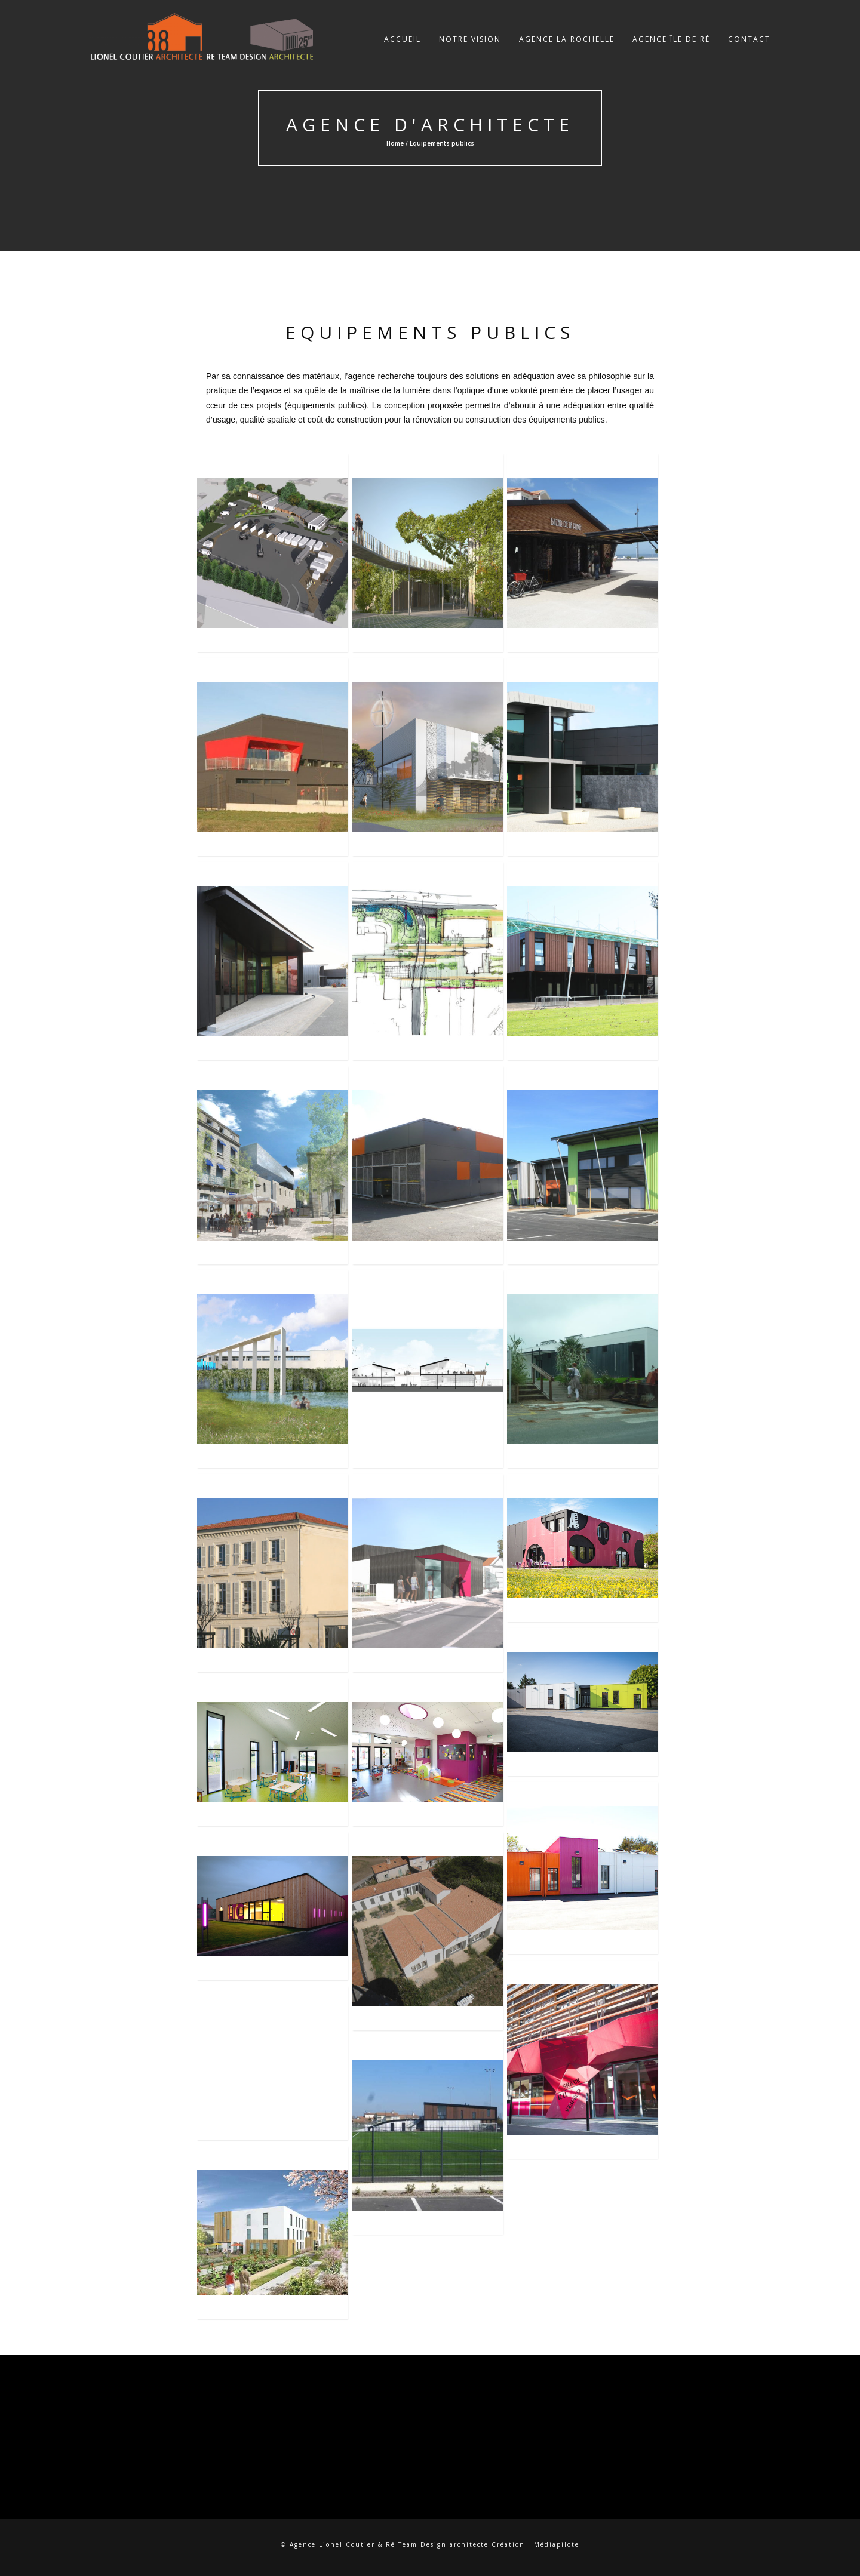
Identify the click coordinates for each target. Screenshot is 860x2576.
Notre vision (470, 50)
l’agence (359, 376)
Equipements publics (430, 332)
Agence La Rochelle (567, 50)
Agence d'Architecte (430, 124)
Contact (749, 50)
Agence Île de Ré (671, 50)
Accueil (402, 50)
